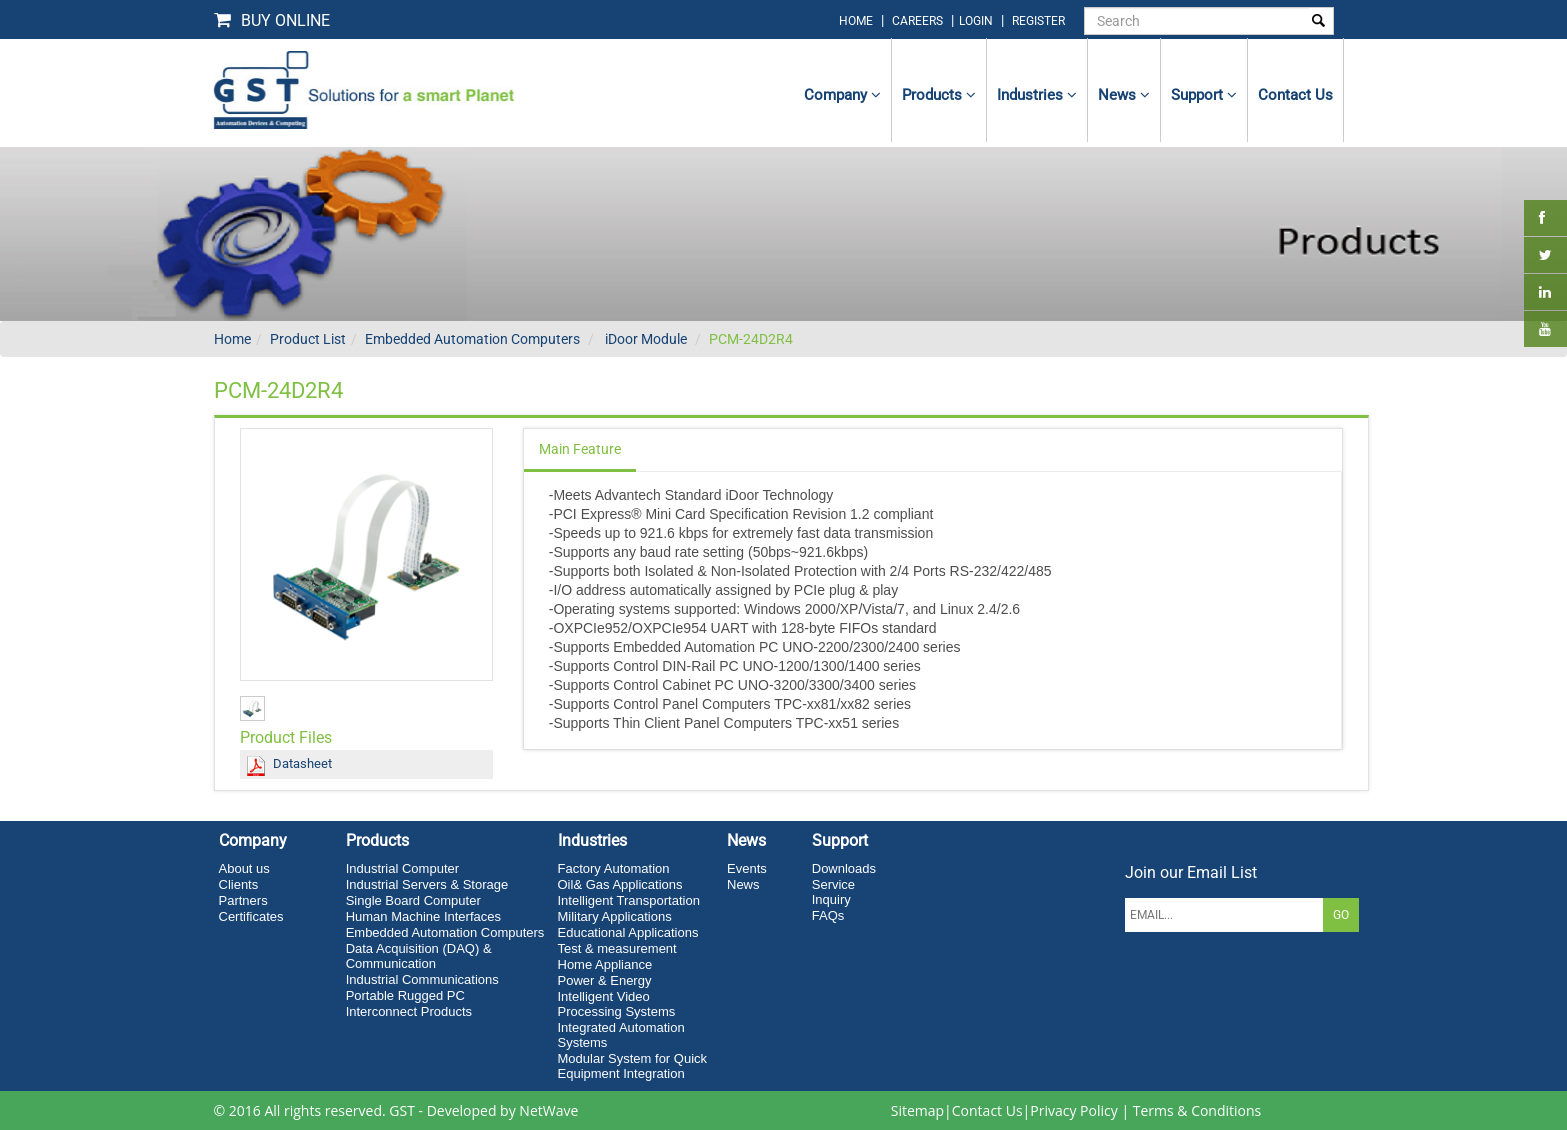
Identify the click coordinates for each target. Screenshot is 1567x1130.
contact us (1295, 95)
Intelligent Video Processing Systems (617, 1004)
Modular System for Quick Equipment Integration (633, 1066)
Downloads (844, 868)
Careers (917, 21)
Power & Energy (605, 980)
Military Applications (615, 916)
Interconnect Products (409, 1011)
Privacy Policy (1073, 1110)
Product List (308, 339)
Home (232, 339)
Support (1204, 95)
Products (939, 95)
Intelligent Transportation (629, 900)
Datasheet (302, 763)
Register (1038, 21)
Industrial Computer (402, 868)
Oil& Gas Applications (620, 884)
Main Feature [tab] (580, 449)
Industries (1037, 95)
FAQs (828, 915)
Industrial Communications (422, 979)
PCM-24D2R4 (751, 339)
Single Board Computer (413, 900)
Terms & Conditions (1197, 1110)
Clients (239, 884)
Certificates (251, 916)
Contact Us (987, 1110)
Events (747, 868)
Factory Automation (614, 868)
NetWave (548, 1110)
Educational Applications (628, 932)
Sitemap (917, 1110)
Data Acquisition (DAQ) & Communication (419, 956)
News (1124, 95)
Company (842, 95)
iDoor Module (644, 339)
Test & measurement (617, 948)
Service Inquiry (833, 892)
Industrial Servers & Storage (427, 884)
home (856, 21)
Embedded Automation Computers (472, 339)
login (977, 21)
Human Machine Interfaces (423, 916)
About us (244, 868)
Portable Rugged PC (405, 995)
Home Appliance (605, 964)
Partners (243, 900)
